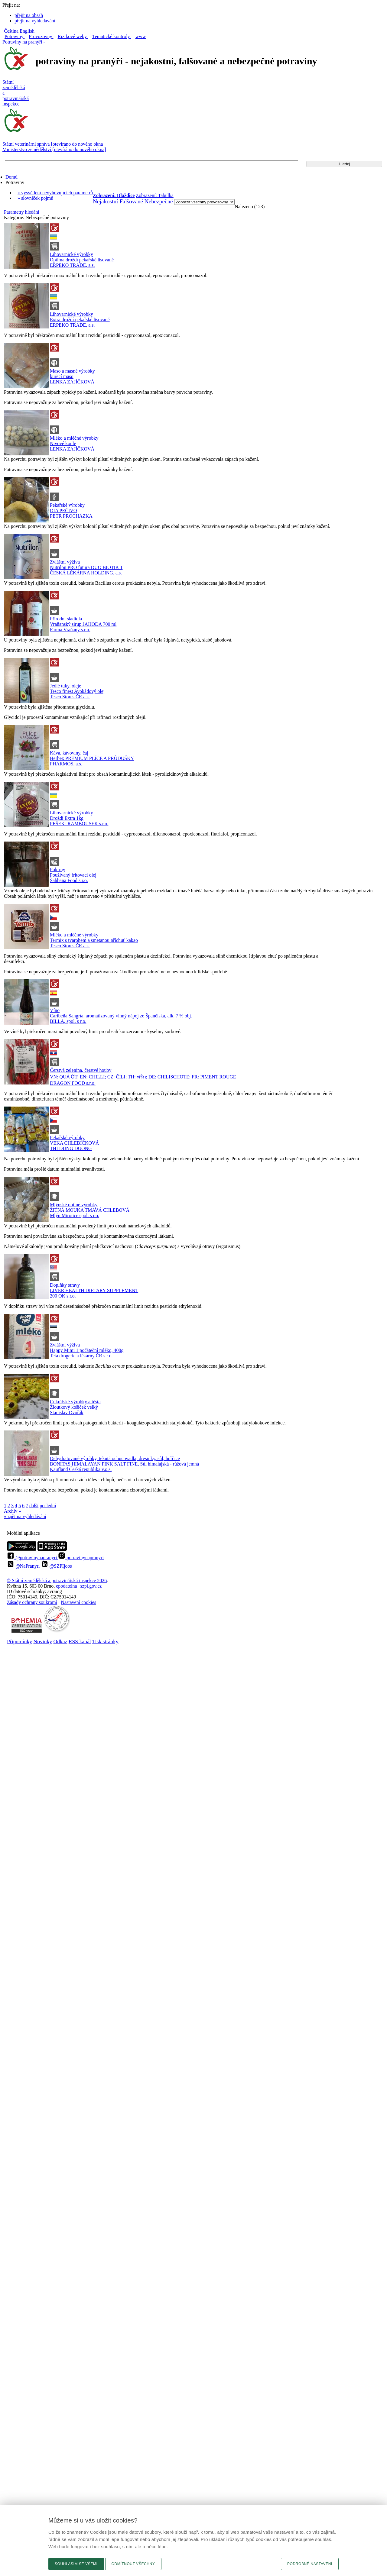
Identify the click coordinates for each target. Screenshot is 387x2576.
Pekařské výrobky (67, 505)
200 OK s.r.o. (63, 1295)
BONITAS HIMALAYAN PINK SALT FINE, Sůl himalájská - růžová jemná (124, 1463)
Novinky (43, 1641)
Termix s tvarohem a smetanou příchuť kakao (94, 940)
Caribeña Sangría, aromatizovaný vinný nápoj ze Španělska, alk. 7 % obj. (121, 1015)
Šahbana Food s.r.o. (69, 880)
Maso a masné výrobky (72, 370)
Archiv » (12, 1511)
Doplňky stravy (65, 1285)
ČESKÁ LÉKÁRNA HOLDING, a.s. (86, 572)
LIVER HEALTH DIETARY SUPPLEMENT (94, 1290)
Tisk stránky (105, 1641)
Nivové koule (63, 443)
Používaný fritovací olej (73, 875)
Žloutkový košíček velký (74, 1407)
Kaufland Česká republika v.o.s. (81, 1469)
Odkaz (60, 1641)
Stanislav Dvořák (66, 1412)
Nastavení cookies (78, 1602)
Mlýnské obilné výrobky (73, 1204)
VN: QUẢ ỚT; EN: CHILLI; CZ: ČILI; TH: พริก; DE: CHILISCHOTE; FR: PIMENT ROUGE (143, 1076)
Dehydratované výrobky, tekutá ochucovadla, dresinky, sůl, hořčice (115, 1458)
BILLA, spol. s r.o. (68, 1021)
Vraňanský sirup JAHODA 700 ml (83, 624)
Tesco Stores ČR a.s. (70, 696)
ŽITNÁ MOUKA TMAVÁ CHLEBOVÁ (89, 1210)
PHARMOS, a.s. (66, 763)
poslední (48, 1505)
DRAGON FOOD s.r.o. (73, 1083)
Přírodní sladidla (66, 618)
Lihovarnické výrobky (71, 254)
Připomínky (19, 1641)
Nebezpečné (159, 201)
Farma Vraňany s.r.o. (70, 629)
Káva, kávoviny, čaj (69, 752)
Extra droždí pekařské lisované (80, 319)
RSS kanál (80, 1641)
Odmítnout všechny (133, 2564)
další (33, 1505)
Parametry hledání (21, 212)
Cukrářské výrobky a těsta (75, 1401)
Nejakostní (105, 201)
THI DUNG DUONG (71, 1148)
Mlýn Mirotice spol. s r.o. (74, 1215)
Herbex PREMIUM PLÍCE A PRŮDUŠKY (92, 758)
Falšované (131, 201)
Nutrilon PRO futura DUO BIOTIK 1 (86, 567)
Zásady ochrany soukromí (32, 1602)
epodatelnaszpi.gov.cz (79, 1586)
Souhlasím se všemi (76, 2564)
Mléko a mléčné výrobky (74, 438)
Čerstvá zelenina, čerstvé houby (80, 1070)
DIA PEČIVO (63, 510)
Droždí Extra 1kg (66, 818)
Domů (11, 176)
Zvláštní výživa (65, 561)
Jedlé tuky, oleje (65, 685)
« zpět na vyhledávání (25, 1516)
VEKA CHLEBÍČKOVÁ (74, 1143)
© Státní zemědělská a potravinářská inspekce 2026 (57, 1580)
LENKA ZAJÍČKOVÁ (72, 381)
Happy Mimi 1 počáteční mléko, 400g (87, 1350)
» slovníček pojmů (35, 198)
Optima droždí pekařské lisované (82, 259)
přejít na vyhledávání (35, 20)
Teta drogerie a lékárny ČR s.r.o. (81, 1355)
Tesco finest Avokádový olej (77, 691)
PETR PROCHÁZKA (71, 516)
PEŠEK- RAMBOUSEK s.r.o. (79, 823)
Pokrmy (57, 869)
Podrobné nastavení (309, 2564)
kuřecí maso (61, 376)
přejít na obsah (29, 15)
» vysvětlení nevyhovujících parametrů (55, 192)
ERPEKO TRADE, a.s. (72, 265)
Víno (55, 1010)
